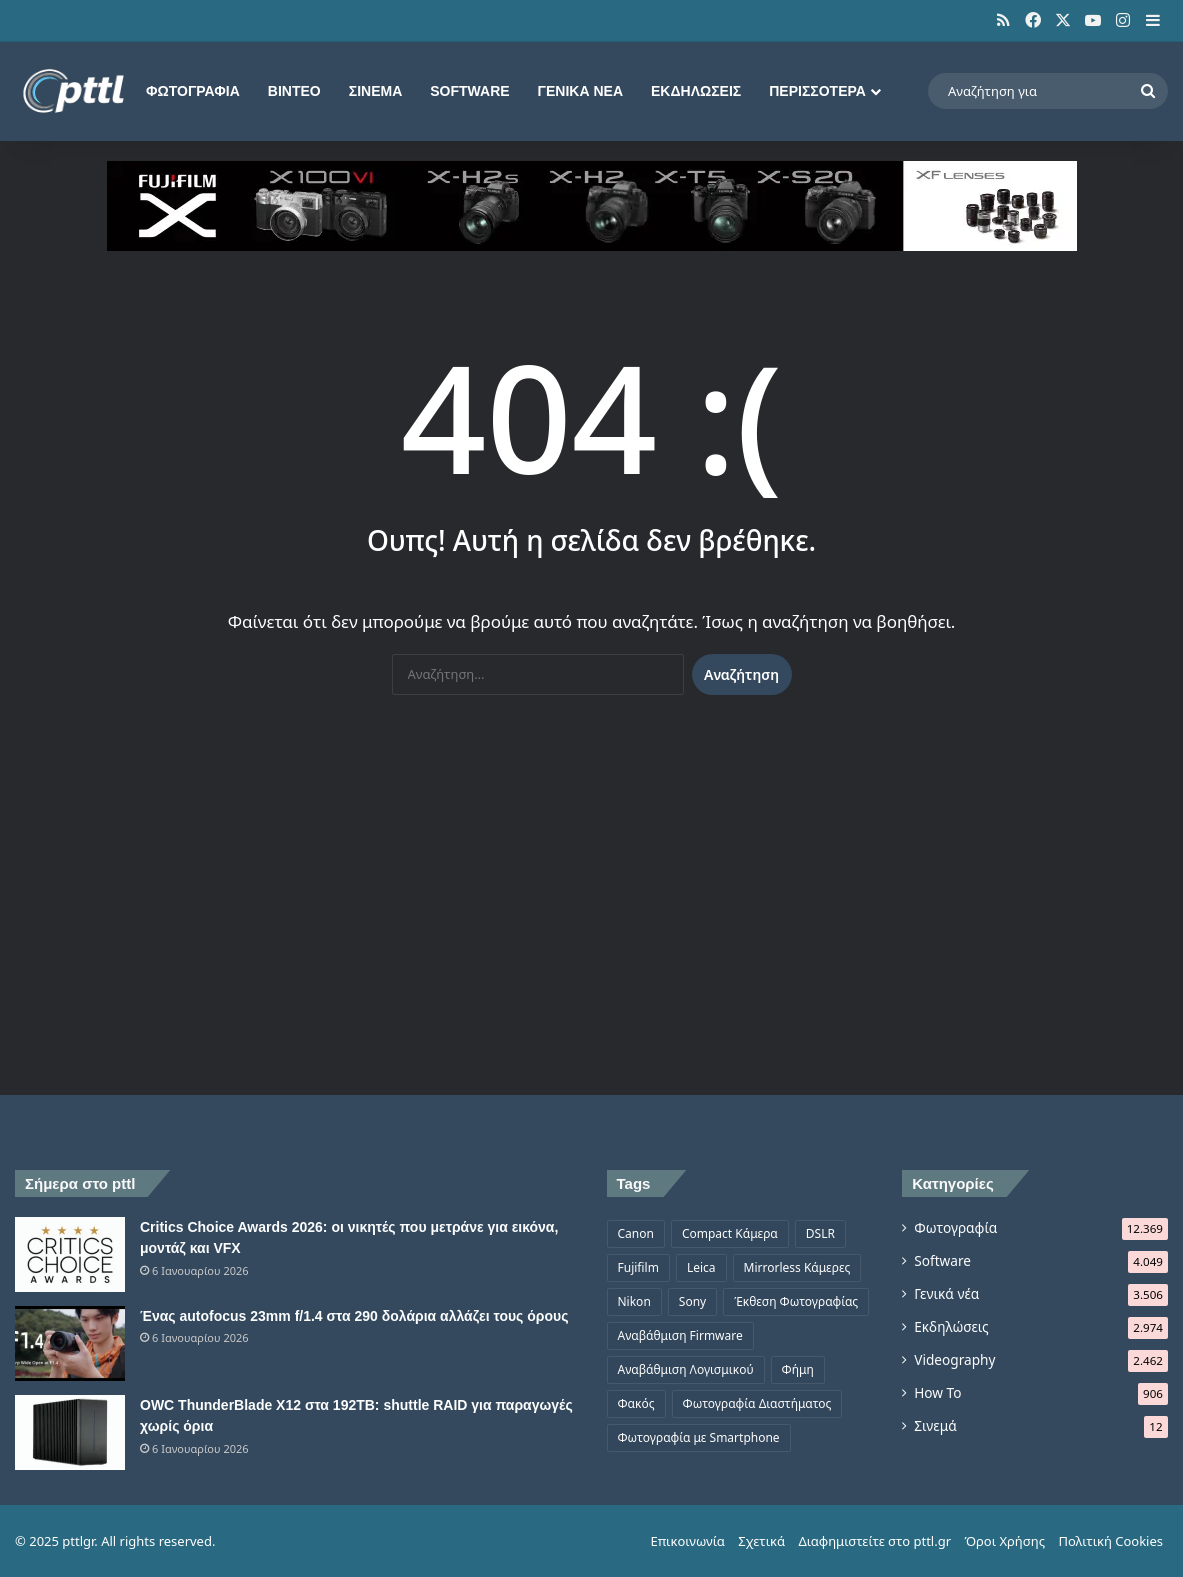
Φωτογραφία (193, 91)
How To (937, 1392)
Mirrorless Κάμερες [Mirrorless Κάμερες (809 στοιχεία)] (797, 1267)
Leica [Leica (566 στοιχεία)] (701, 1267)
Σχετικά (761, 1541)
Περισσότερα (817, 91)
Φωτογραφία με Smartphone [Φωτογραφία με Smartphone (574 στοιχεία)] (699, 1437)
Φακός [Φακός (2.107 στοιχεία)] (636, 1403)
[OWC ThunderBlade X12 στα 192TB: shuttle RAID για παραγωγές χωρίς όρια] (70, 1432)
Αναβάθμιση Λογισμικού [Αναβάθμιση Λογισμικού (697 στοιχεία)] (686, 1369)
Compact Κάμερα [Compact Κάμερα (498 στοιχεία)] (730, 1233)
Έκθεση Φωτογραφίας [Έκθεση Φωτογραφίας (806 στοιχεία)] (796, 1301)
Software (469, 91)
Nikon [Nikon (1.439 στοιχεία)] (634, 1301)
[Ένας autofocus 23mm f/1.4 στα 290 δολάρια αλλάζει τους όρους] (70, 1343)
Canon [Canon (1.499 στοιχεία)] (636, 1233)
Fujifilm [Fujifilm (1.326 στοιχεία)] (638, 1267)
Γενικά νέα (580, 91)
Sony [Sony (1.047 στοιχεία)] (692, 1301)
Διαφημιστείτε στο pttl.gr (874, 1541)
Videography (954, 1359)
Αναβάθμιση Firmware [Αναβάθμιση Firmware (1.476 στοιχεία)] (680, 1335)
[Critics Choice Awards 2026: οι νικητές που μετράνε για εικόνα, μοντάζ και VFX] (70, 1254)
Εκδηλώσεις (696, 91)
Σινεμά (376, 91)
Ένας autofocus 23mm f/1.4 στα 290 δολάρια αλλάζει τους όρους (354, 1316)
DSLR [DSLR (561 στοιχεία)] (820, 1233)
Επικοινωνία (687, 1541)
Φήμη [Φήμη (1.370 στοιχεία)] (798, 1369)
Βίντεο (294, 91)
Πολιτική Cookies (1110, 1541)
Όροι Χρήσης (1004, 1541)
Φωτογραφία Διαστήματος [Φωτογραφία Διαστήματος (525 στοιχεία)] (757, 1403)
